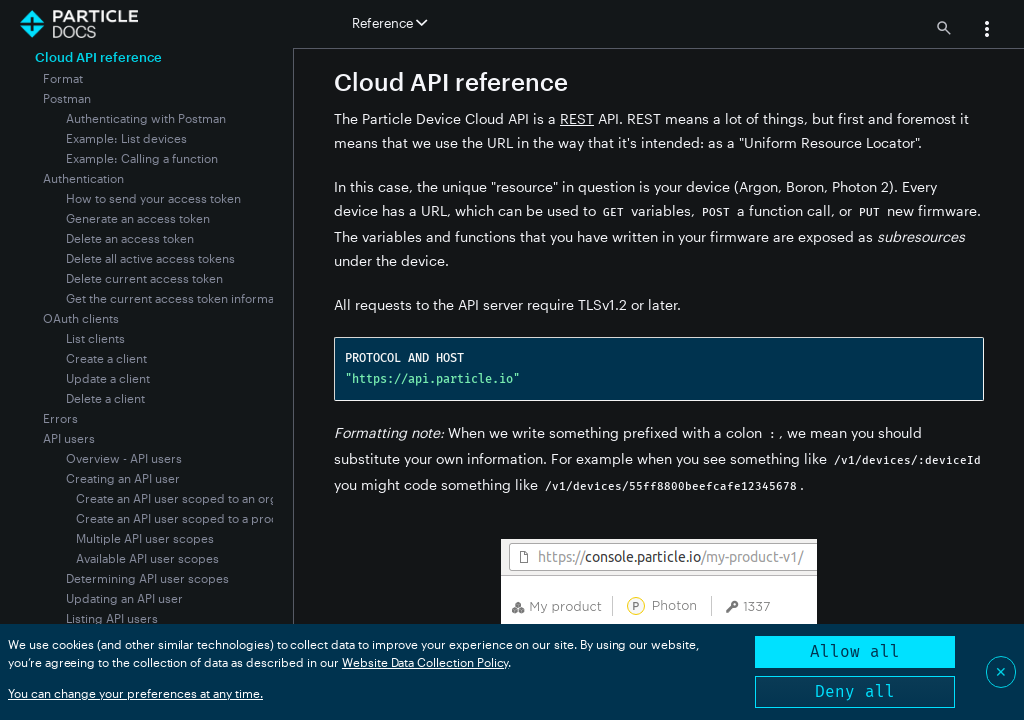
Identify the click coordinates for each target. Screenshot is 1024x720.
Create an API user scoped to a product (186, 518)
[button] (987, 31)
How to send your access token (153, 198)
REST (577, 118)
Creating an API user (123, 478)
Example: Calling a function (142, 158)
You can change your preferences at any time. (135, 693)
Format (63, 78)
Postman (67, 98)
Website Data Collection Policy (425, 662)
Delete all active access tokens (150, 258)
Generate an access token (138, 218)
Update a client (108, 378)
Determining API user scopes (147, 578)
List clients (95, 338)
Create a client (106, 358)
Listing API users (112, 618)
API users (69, 438)
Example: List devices (126, 138)
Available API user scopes (147, 558)
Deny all (855, 691)
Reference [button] (389, 23)
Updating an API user (124, 598)
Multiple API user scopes (145, 538)
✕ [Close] (1001, 671)
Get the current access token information (180, 298)
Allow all (855, 651)
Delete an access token (130, 238)
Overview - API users (124, 458)
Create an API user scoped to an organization (201, 498)
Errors (60, 418)
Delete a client (105, 398)
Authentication (83, 178)
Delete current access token (144, 278)
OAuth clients (81, 318)
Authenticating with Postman (146, 118)
